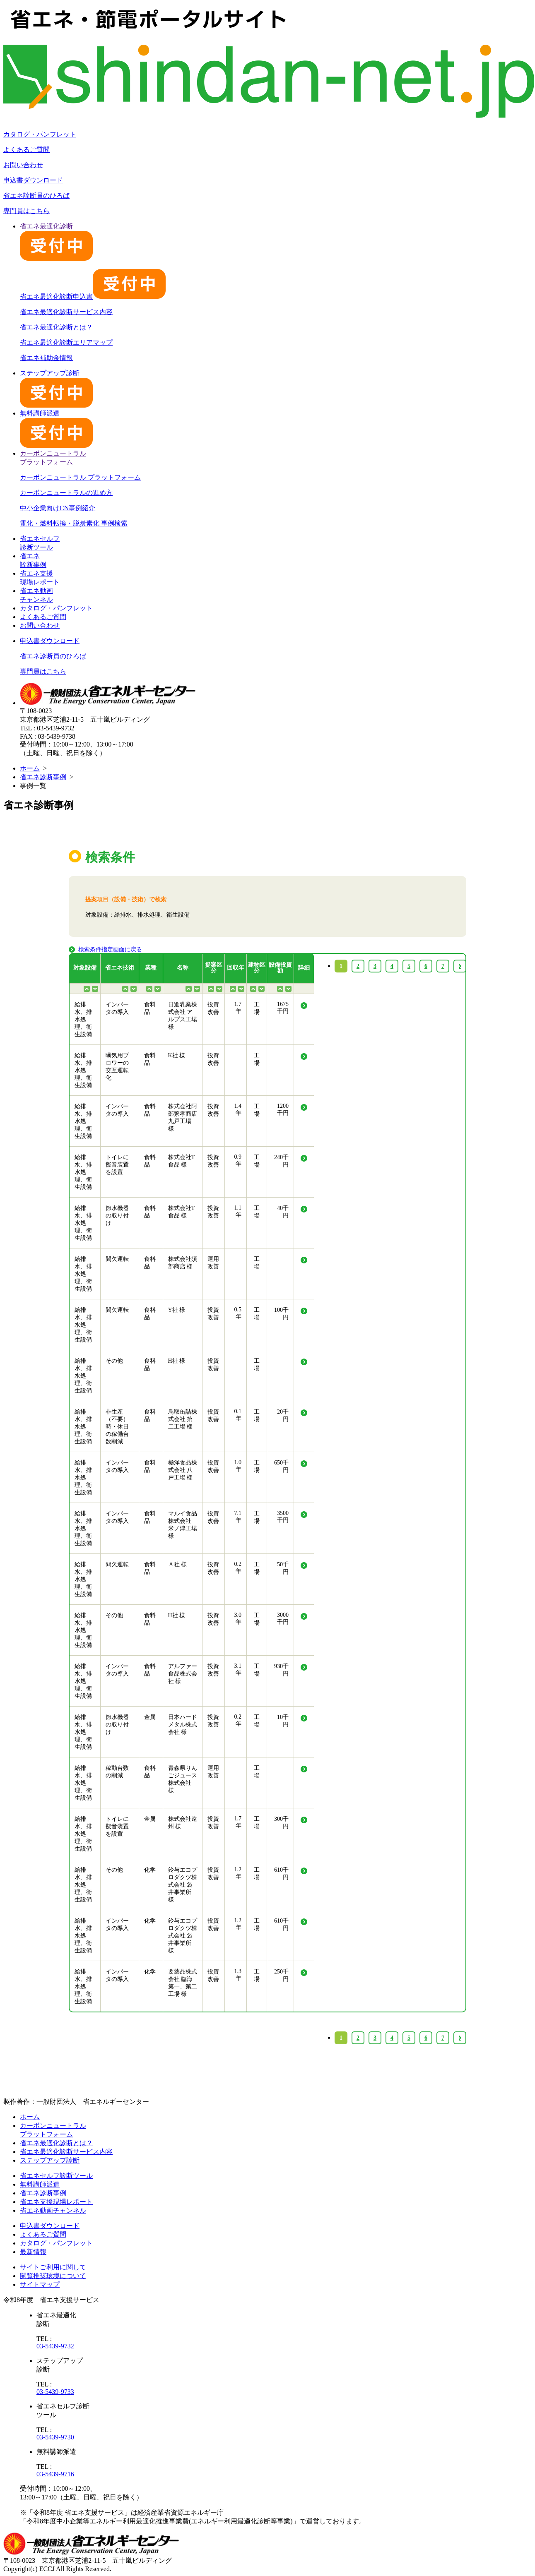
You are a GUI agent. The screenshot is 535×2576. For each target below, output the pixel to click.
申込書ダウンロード (33, 180)
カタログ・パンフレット (39, 134)
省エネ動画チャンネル (53, 2210)
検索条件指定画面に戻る (110, 949)
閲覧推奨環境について (53, 2275)
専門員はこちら (26, 210)
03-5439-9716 (55, 2474)
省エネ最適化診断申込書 (93, 296)
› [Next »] (460, 2038)
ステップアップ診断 (50, 2160)
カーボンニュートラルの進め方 (66, 492)
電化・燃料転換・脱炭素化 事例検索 (74, 523)
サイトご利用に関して (53, 2267)
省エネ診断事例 (43, 776)
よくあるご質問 (26, 149)
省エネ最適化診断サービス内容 (66, 311)
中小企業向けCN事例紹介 (57, 507)
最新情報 (33, 2251)
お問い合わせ (23, 164)
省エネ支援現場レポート (56, 2201)
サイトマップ (40, 2284)
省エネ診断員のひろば (36, 195)
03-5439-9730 (55, 2437)
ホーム (30, 768)
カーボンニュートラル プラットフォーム (80, 477)
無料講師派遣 (40, 2184)
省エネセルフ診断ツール (56, 2175)
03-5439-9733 (55, 2391)
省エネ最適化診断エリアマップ (66, 342)
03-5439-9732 (55, 2346)
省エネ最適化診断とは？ (56, 327)
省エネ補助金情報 (46, 357)
